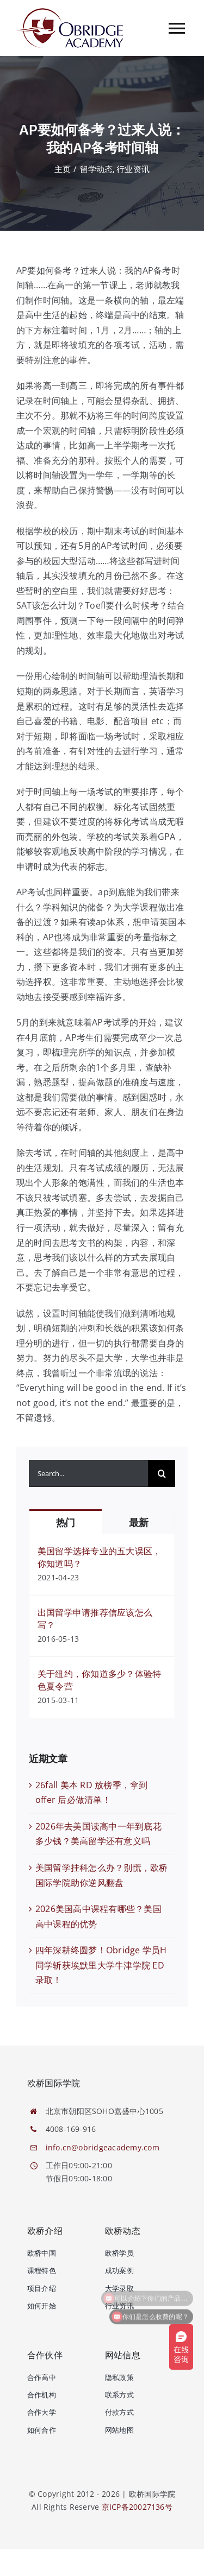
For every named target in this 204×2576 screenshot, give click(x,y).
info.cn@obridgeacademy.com (102, 2147)
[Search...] (88, 1473)
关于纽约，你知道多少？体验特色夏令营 (99, 1680)
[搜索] (161, 1473)
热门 (65, 1522)
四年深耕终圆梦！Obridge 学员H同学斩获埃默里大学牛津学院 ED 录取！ (101, 1965)
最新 (138, 1522)
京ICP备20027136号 (137, 2507)
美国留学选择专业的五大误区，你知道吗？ (99, 1557)
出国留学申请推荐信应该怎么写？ (95, 1618)
